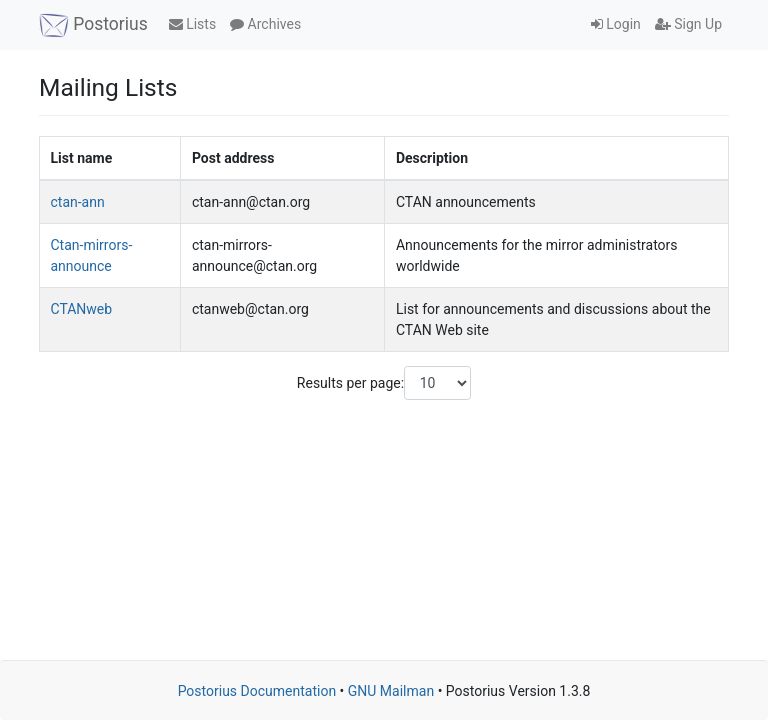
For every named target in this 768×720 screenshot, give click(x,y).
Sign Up (688, 24)
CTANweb (82, 309)
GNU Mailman (391, 691)
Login (616, 24)
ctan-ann (78, 202)
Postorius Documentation (257, 691)
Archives (265, 24)
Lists (192, 24)
